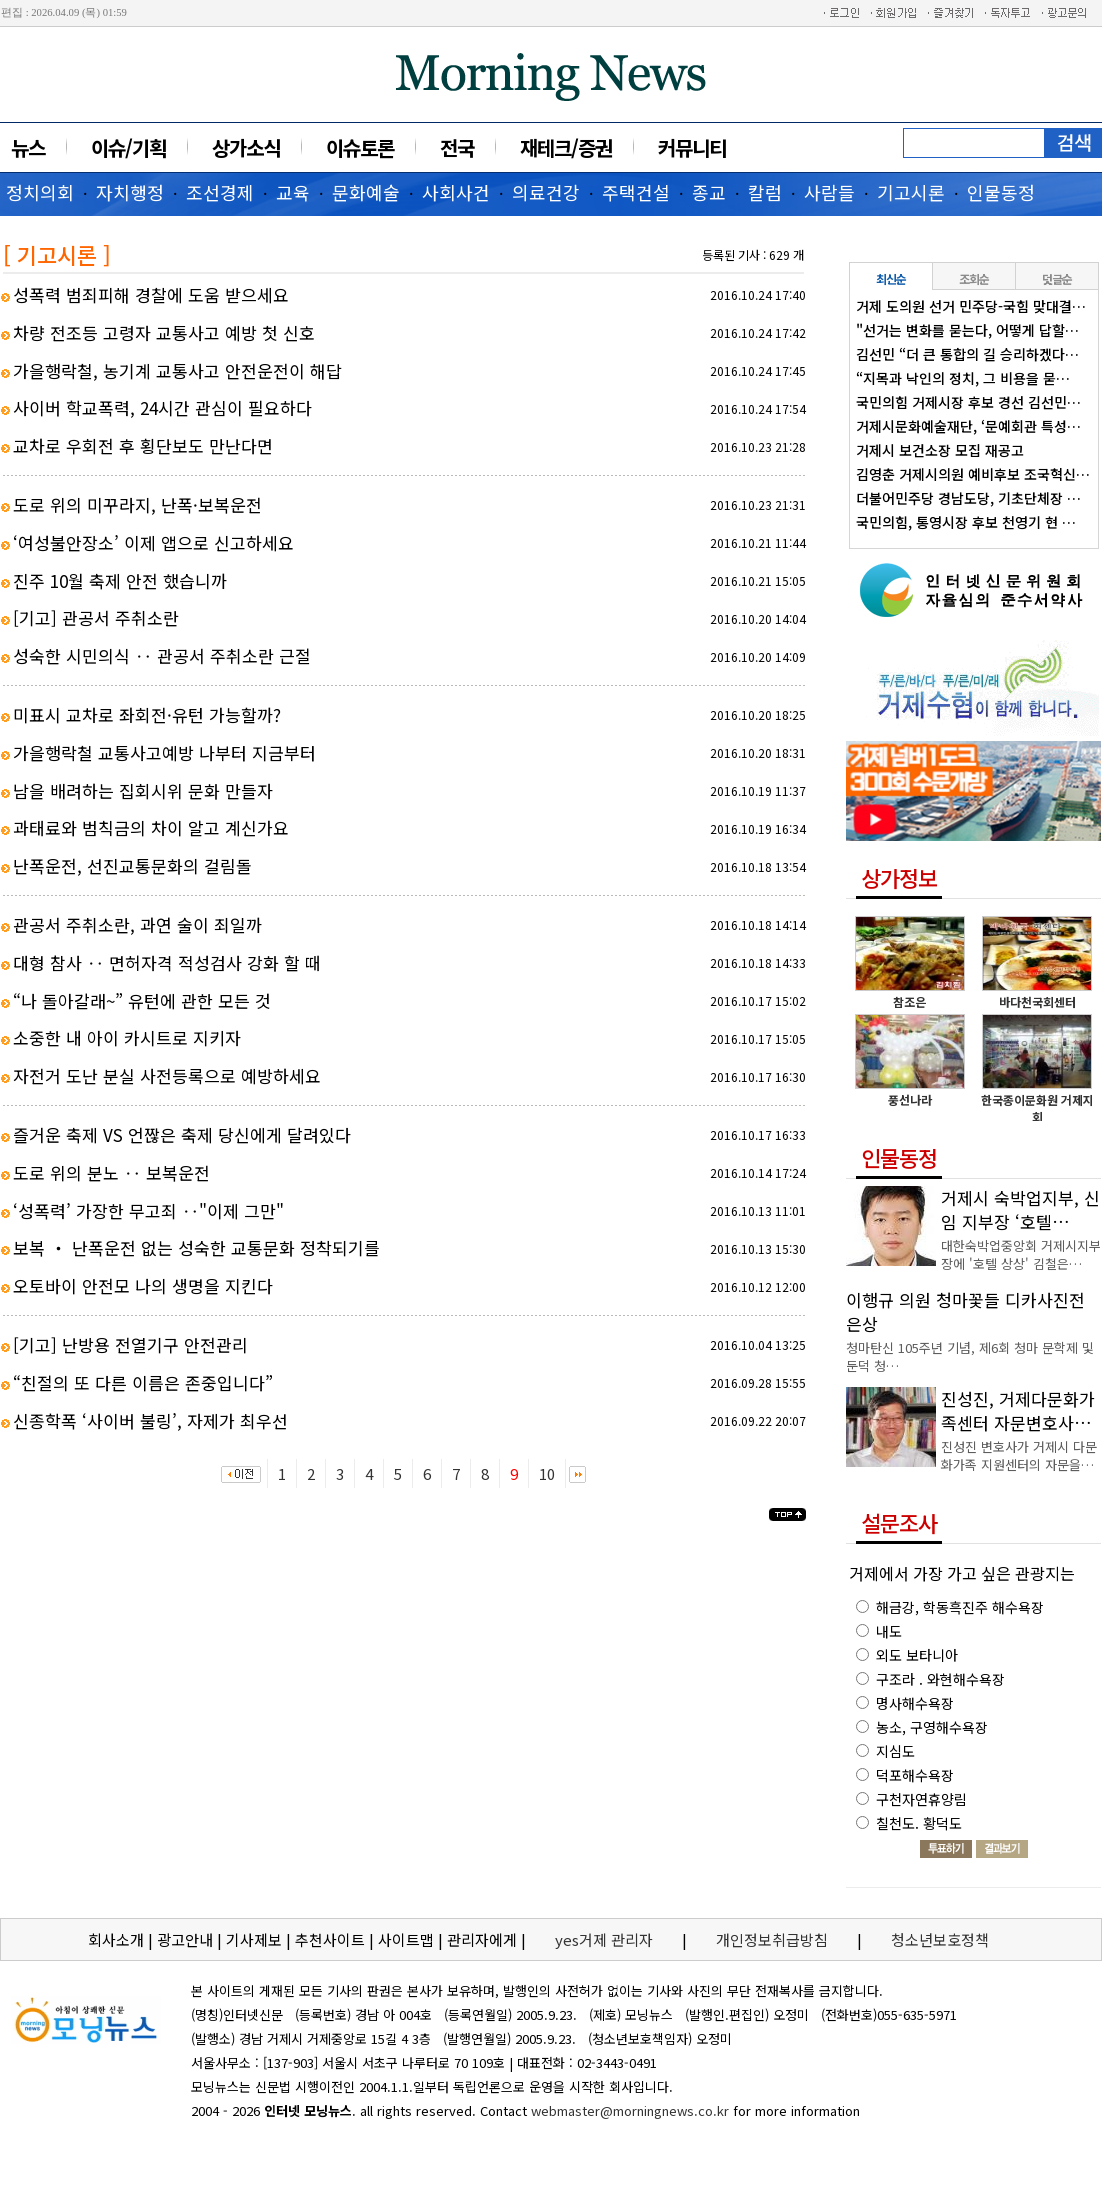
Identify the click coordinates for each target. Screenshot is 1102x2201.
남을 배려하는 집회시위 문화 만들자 (143, 790)
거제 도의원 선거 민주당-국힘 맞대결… (971, 306)
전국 (457, 147)
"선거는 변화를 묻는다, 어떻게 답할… (967, 330)
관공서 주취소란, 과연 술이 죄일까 (137, 924)
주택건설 (636, 192)
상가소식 (246, 147)
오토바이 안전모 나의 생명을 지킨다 (143, 1285)
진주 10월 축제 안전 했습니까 (120, 580)
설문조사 (899, 1522)
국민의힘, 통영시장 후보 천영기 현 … (966, 522)
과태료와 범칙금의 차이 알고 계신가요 (151, 827)
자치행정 (130, 192)
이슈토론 (360, 147)
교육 (293, 192)
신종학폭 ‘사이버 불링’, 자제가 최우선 (150, 1420)
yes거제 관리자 (606, 1939)
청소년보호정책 (940, 1939)
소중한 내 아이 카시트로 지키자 (127, 1037)
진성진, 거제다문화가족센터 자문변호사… (1018, 1410)
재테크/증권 (566, 147)
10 (547, 1473)
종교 (709, 192)
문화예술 (366, 192)
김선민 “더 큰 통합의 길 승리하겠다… (967, 354)
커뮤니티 (692, 147)
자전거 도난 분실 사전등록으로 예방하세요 (167, 1075)
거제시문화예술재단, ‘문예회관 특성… (968, 426)
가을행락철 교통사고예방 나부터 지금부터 (164, 752)
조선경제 (220, 192)
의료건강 (546, 192)
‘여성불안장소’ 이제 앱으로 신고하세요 (153, 542)
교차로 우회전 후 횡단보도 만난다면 (143, 445)
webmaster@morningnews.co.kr (630, 2110)
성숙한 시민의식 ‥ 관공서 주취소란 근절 (162, 655)
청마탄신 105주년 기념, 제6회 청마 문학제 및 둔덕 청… (970, 1356)
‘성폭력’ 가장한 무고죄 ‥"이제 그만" (148, 1210)
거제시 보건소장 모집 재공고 (940, 450)
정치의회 (40, 192)
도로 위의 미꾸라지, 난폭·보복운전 (137, 504)
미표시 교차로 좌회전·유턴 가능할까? (147, 714)
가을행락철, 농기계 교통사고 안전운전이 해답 (177, 370)
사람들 (829, 192)
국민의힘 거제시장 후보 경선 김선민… (968, 402)
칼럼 (765, 192)
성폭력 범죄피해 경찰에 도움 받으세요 (151, 294)
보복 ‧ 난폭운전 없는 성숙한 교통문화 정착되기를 (196, 1247)
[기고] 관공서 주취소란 (96, 617)
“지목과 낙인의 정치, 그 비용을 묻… (963, 378)
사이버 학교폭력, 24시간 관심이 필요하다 (162, 407)
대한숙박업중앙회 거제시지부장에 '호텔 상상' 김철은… (1021, 1254)
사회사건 (456, 192)
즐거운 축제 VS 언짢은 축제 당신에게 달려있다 (182, 1134)
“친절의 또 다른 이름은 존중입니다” (143, 1382)
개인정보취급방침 (772, 1939)
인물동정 (1001, 192)
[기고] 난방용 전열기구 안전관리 (130, 1344)
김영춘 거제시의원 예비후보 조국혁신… (973, 474)
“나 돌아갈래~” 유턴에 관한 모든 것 (142, 1000)
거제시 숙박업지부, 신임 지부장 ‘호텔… (1020, 1209)
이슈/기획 (128, 147)
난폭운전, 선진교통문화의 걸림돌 (132, 865)
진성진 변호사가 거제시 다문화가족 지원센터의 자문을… (1019, 1455)
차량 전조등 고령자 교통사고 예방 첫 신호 (164, 332)
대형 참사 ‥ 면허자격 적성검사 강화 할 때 (167, 962)
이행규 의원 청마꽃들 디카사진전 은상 (965, 1311)
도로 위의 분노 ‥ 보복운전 (111, 1172)
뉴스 (28, 147)
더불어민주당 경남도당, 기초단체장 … (968, 498)
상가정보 (899, 877)
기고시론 (911, 192)
